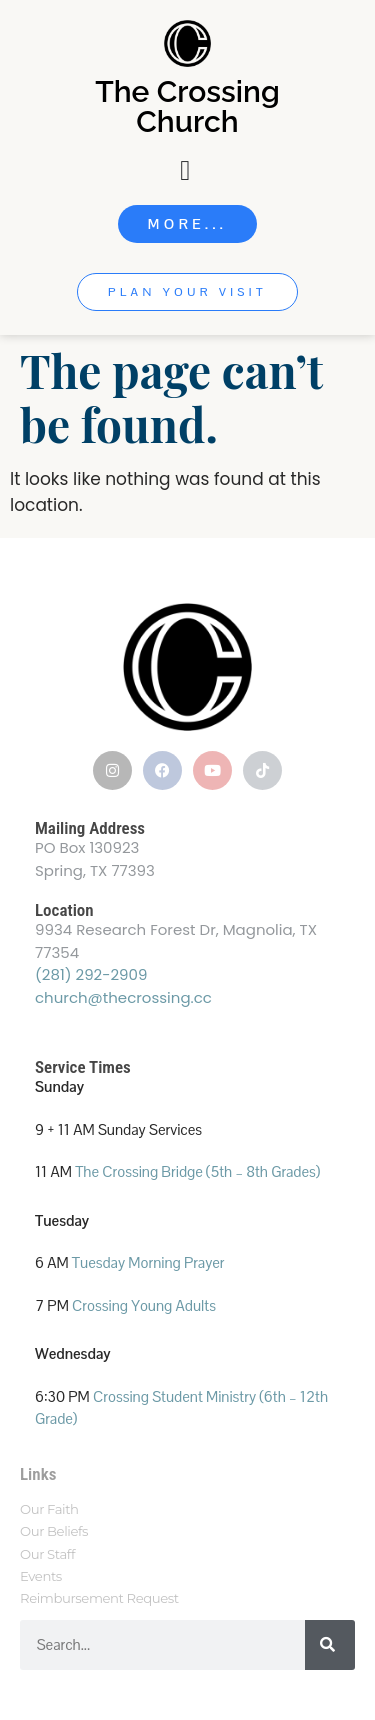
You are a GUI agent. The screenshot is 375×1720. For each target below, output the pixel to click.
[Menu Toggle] (187, 171)
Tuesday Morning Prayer (148, 1262)
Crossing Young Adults (144, 1305)
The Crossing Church (187, 106)
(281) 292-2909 (91, 974)
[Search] (330, 1645)
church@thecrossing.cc (123, 997)
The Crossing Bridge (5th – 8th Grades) (197, 1171)
